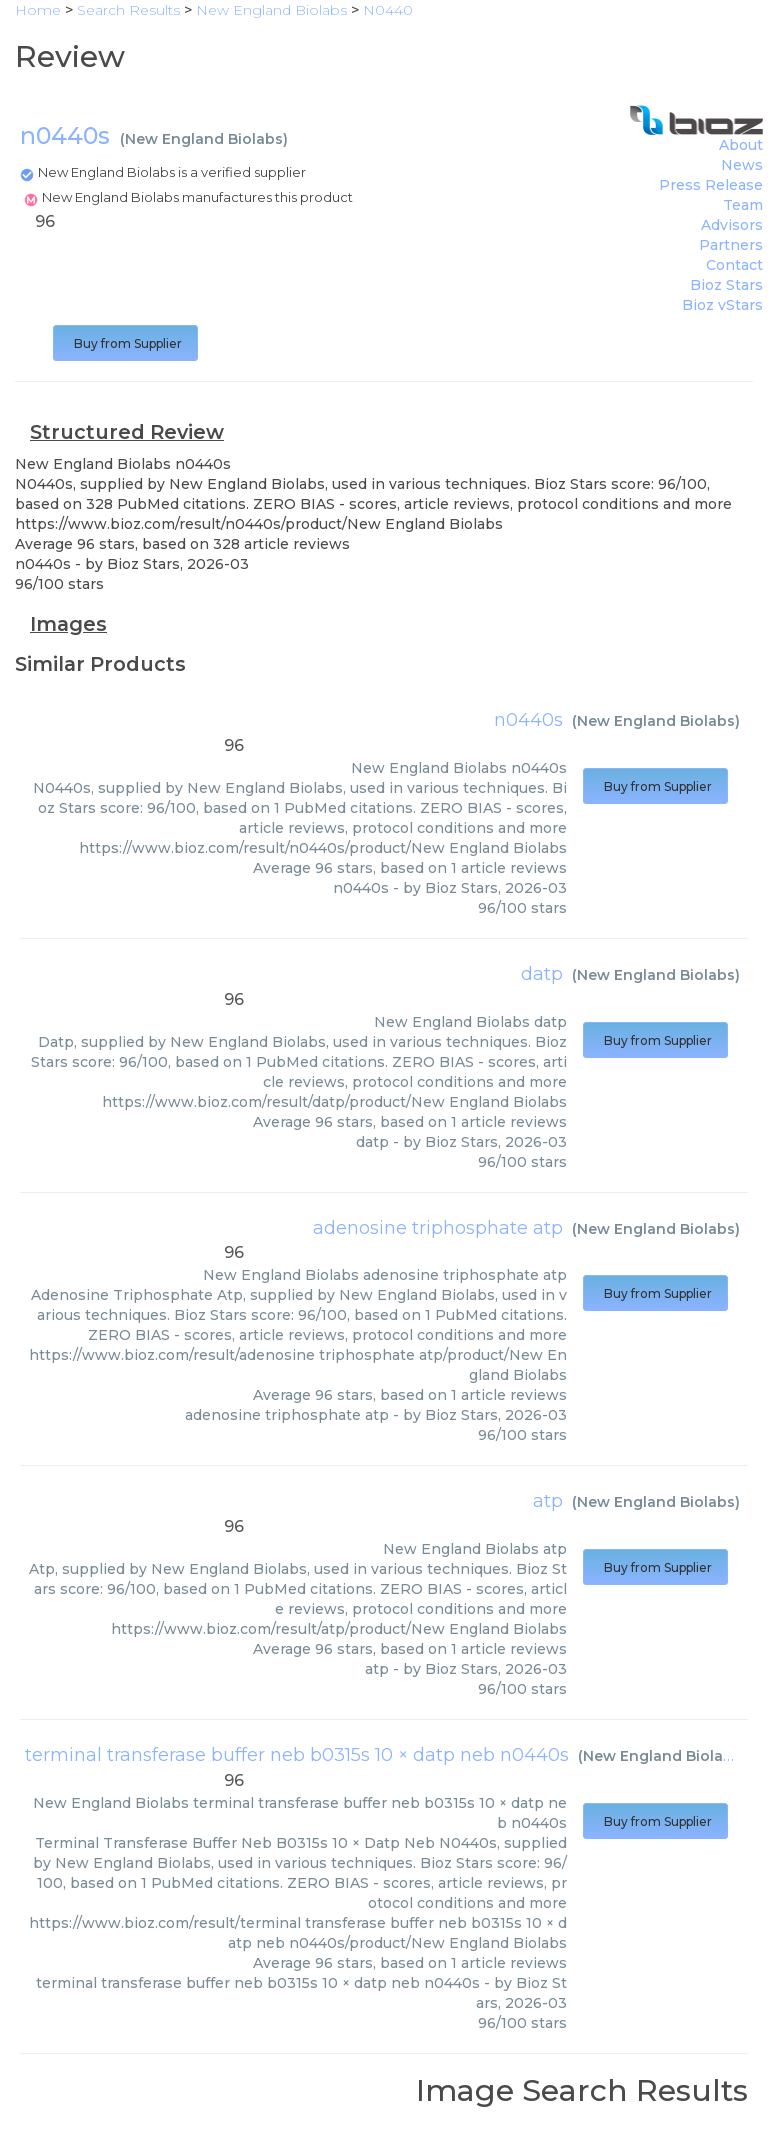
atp (548, 1501)
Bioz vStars (722, 305)
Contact (734, 265)
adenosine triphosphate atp (438, 1228)
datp (542, 974)
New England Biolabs (204, 139)
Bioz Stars (726, 285)
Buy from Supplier (125, 343)
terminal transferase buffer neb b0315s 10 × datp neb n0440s (297, 1755)
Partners (731, 245)
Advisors (732, 225)
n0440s (528, 720)
